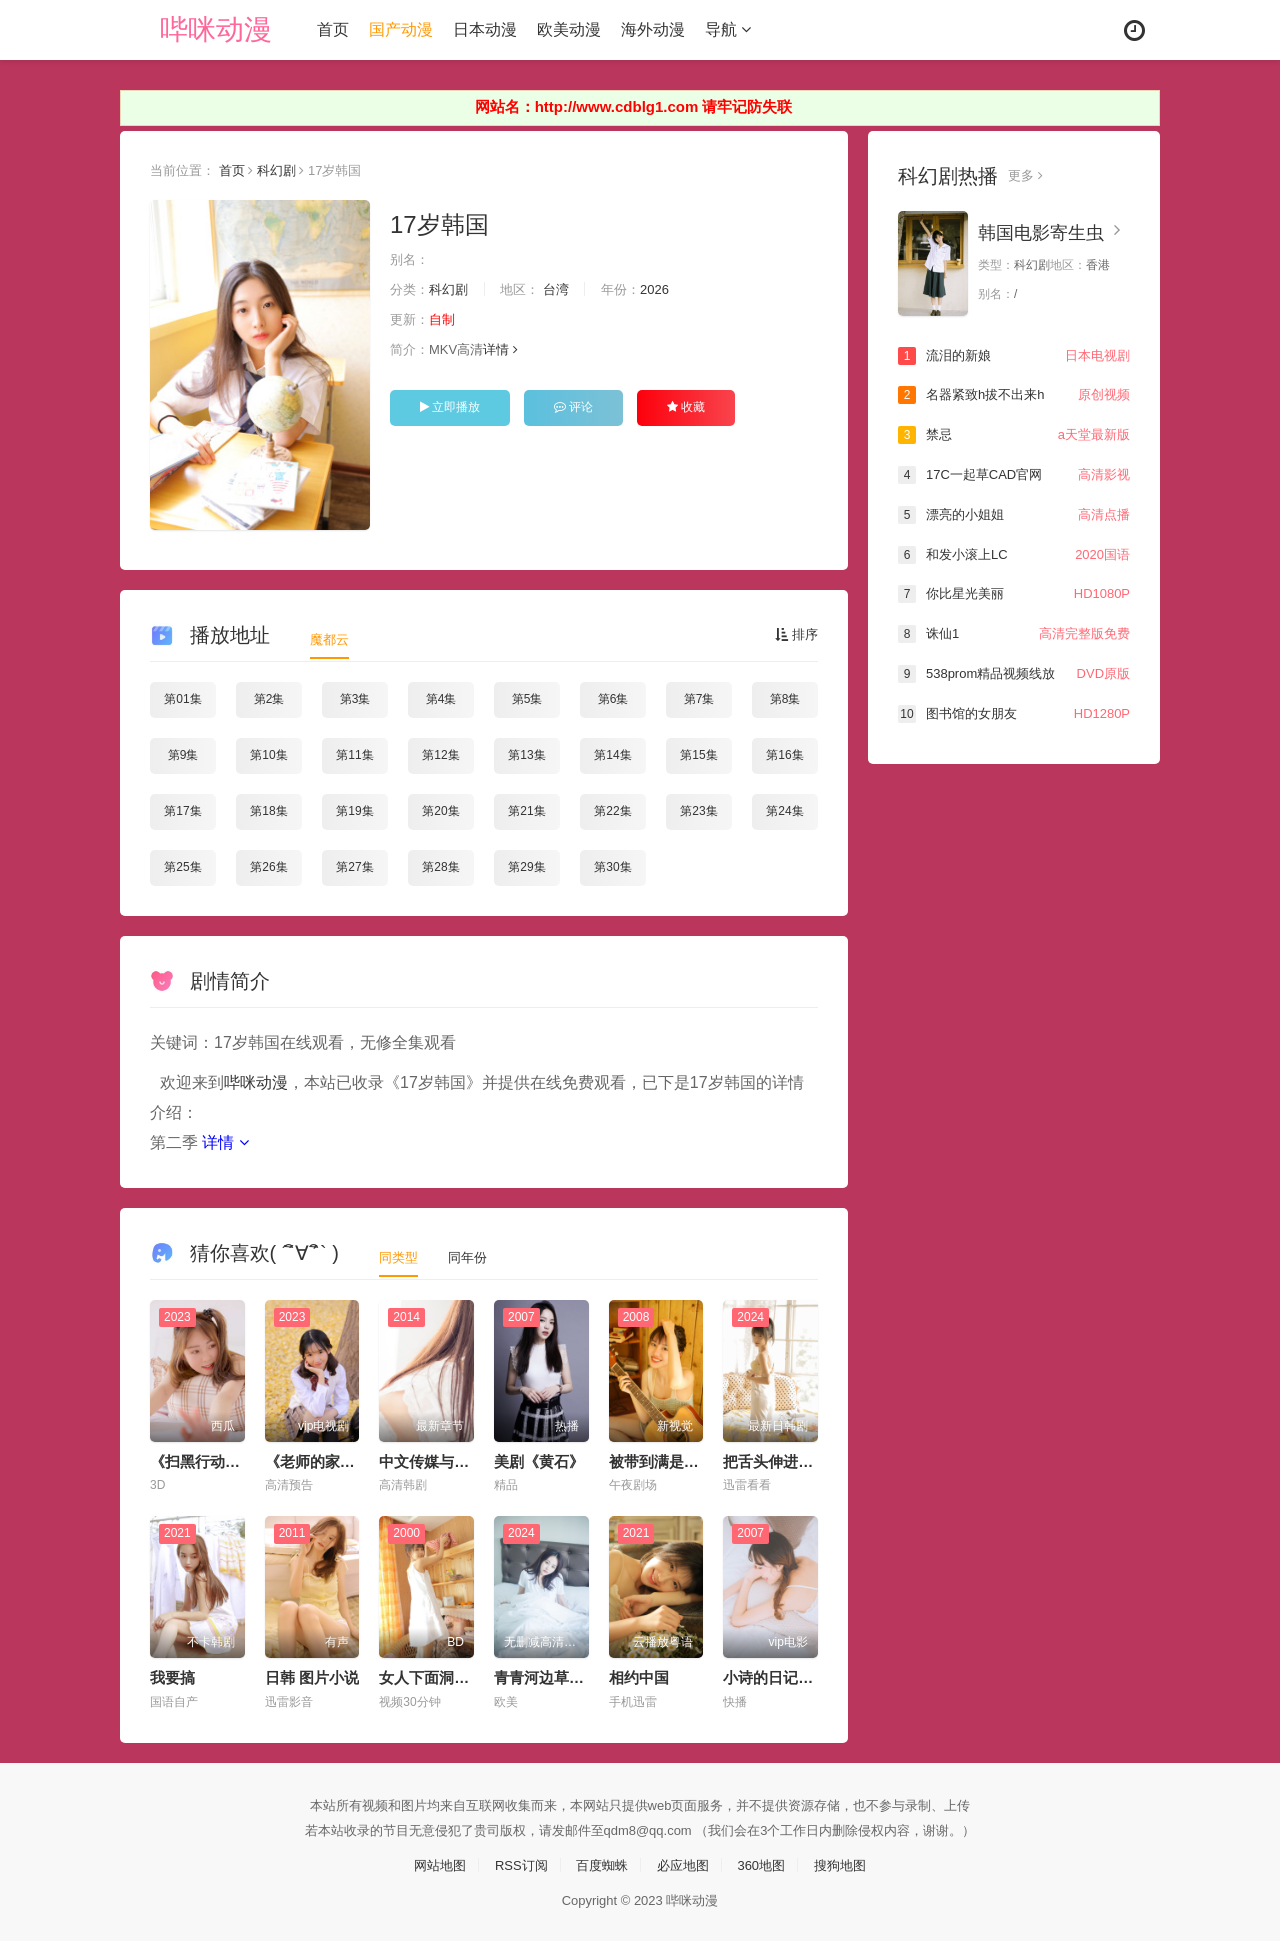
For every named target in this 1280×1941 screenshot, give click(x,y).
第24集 (784, 810)
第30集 (612, 866)
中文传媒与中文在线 (446, 1459)
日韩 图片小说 (312, 1676)
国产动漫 (406, 29)
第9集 (183, 755)
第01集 (182, 699)
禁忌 (1014, 435)
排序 (795, 635)
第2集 (269, 699)
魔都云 (331, 639)
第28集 (440, 866)
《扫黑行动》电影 (210, 1459)
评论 (573, 407)
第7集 (699, 699)
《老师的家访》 (317, 1459)
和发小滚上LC (1014, 553)
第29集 (526, 866)
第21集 (526, 810)
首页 (338, 29)
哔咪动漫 (221, 29)
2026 (670, 289)
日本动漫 (490, 29)
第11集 (354, 755)
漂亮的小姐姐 (1014, 514)
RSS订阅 (515, 1863)
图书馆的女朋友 (1014, 712)
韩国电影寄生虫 (1041, 232)
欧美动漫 (574, 29)
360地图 (767, 1863)
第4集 (441, 699)
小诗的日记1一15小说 (795, 1676)
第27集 (354, 866)
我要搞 (172, 1676)
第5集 (527, 699)
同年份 (472, 1255)
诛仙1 (1014, 633)
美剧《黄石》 (539, 1459)
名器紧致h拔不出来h (1014, 395)
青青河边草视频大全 (561, 1676)
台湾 (567, 289)
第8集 (785, 699)
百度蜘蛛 (600, 1863)
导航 (733, 29)
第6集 (613, 699)
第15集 (698, 755)
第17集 (182, 810)
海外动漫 (658, 29)
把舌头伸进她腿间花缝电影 (813, 1459)
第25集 (182, 866)
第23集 (698, 810)
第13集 (526, 755)
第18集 (268, 810)
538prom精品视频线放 (1014, 672)
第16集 (784, 755)
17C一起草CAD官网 (1014, 474)
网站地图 (430, 1863)
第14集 (612, 755)
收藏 (686, 407)
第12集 (440, 755)
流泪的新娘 (1014, 355)
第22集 (612, 810)
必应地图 (685, 1863)
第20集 (440, 810)
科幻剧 (286, 169)
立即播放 (450, 407)
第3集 (355, 699)
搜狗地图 (850, 1863)
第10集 (268, 755)
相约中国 (639, 1676)
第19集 (354, 810)
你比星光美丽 (1014, 593)
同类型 (400, 1255)
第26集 (268, 866)
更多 (1026, 175)
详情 (508, 350)
